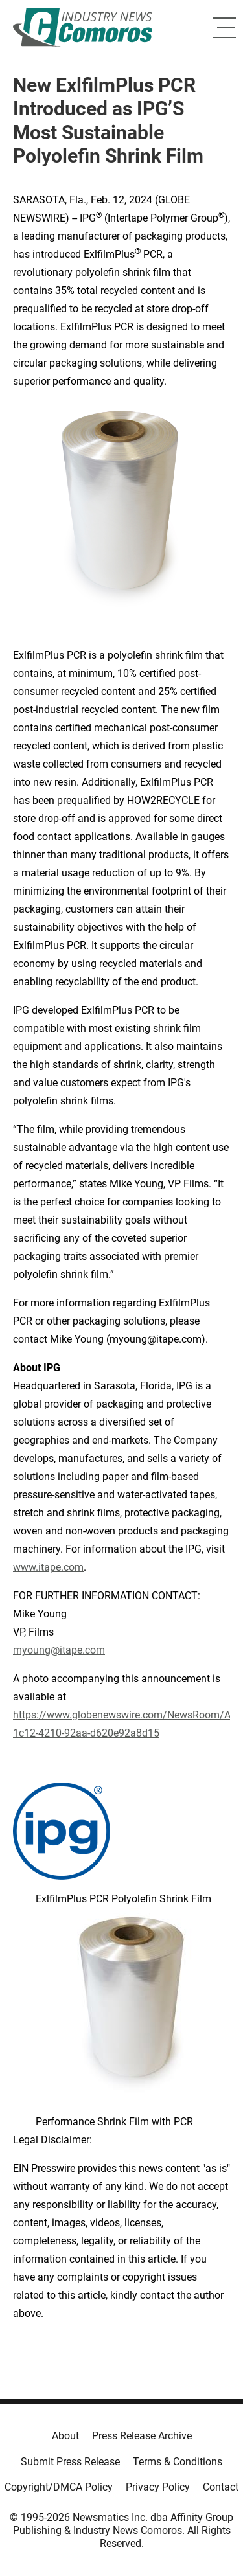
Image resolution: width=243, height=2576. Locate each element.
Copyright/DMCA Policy (59, 2487)
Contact (220, 2487)
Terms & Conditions (177, 2462)
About (65, 2436)
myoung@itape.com (59, 1650)
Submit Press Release (70, 2462)
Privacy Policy (158, 2487)
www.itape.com (48, 1567)
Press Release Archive (142, 2436)
